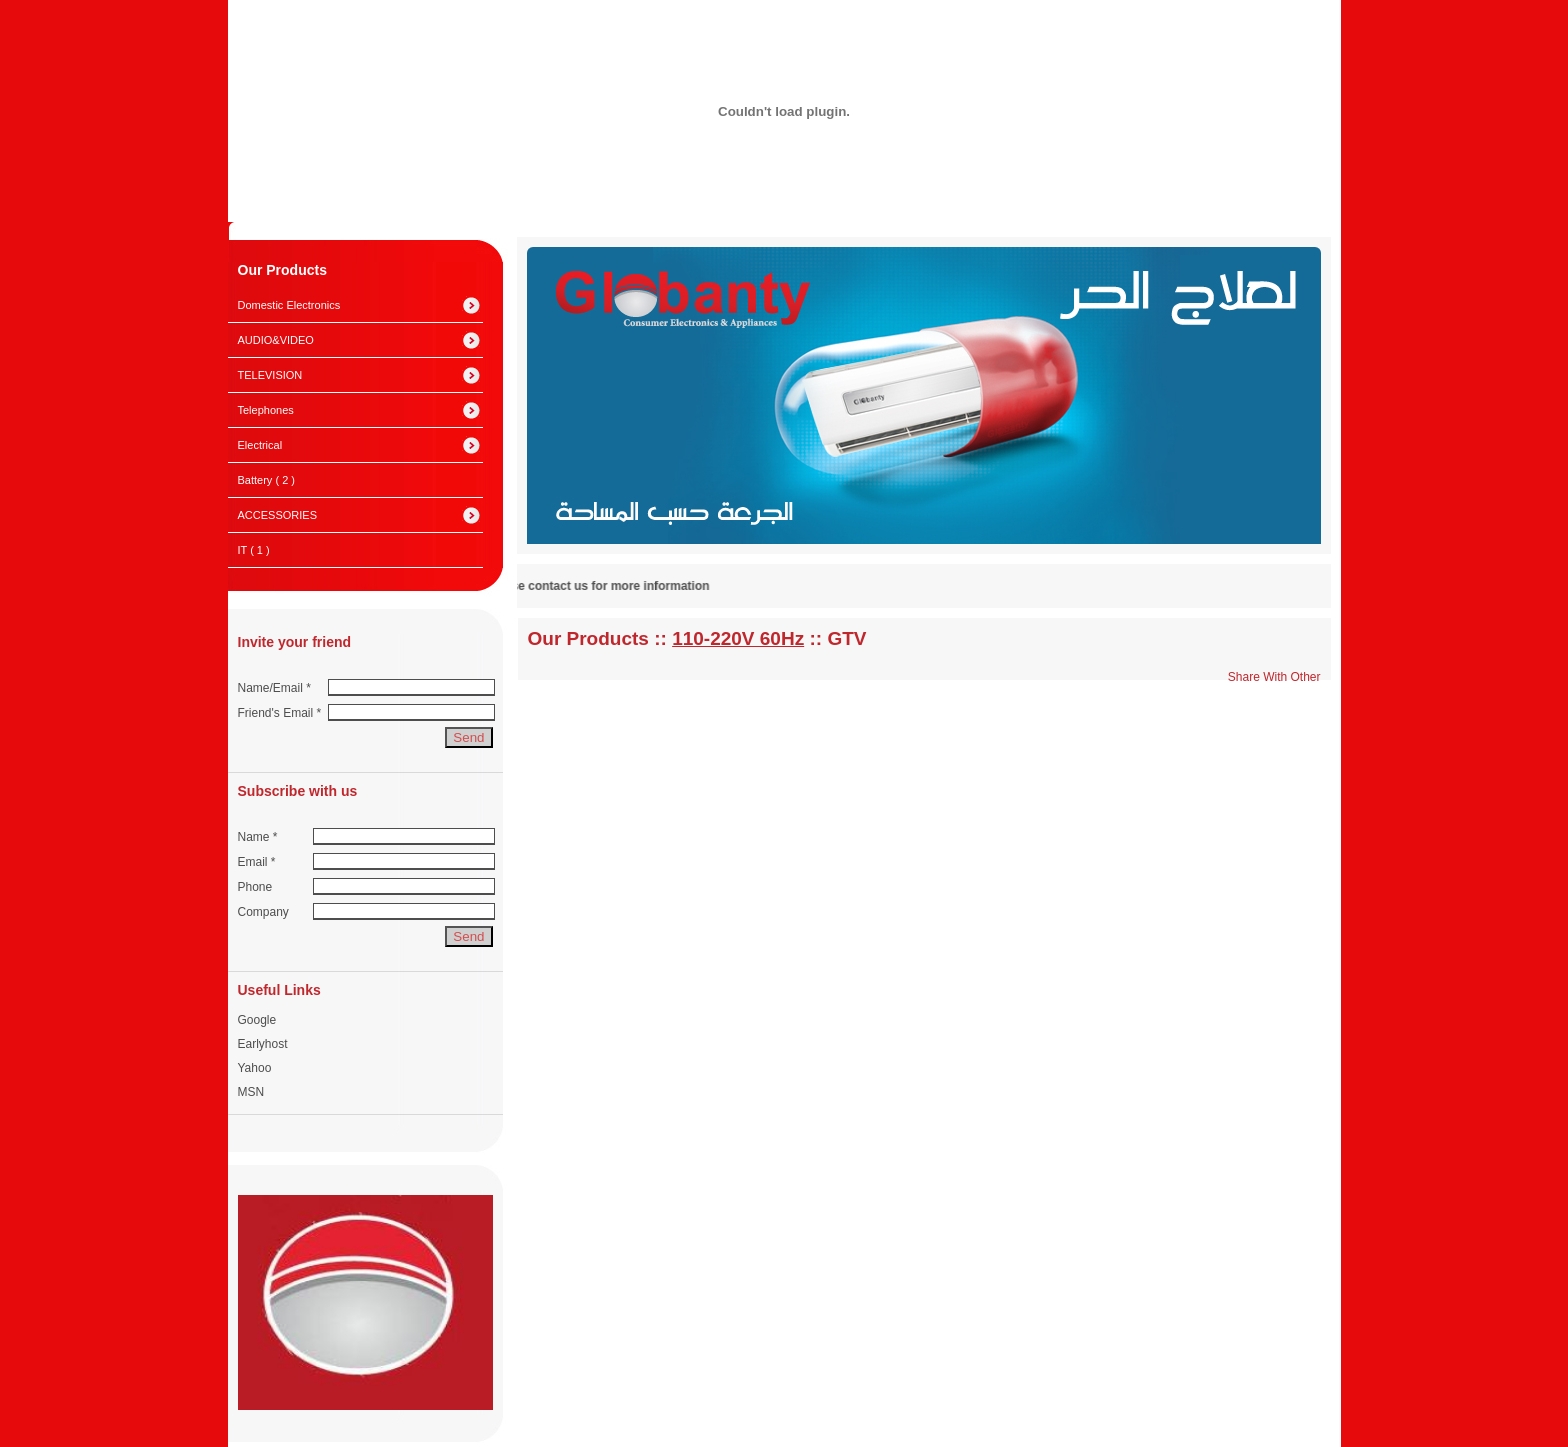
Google (257, 1020)
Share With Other (1274, 677)
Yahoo (255, 1068)
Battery (266, 480)
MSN (251, 1092)
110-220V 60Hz (738, 638)
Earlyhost (263, 1044)
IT (254, 550)
